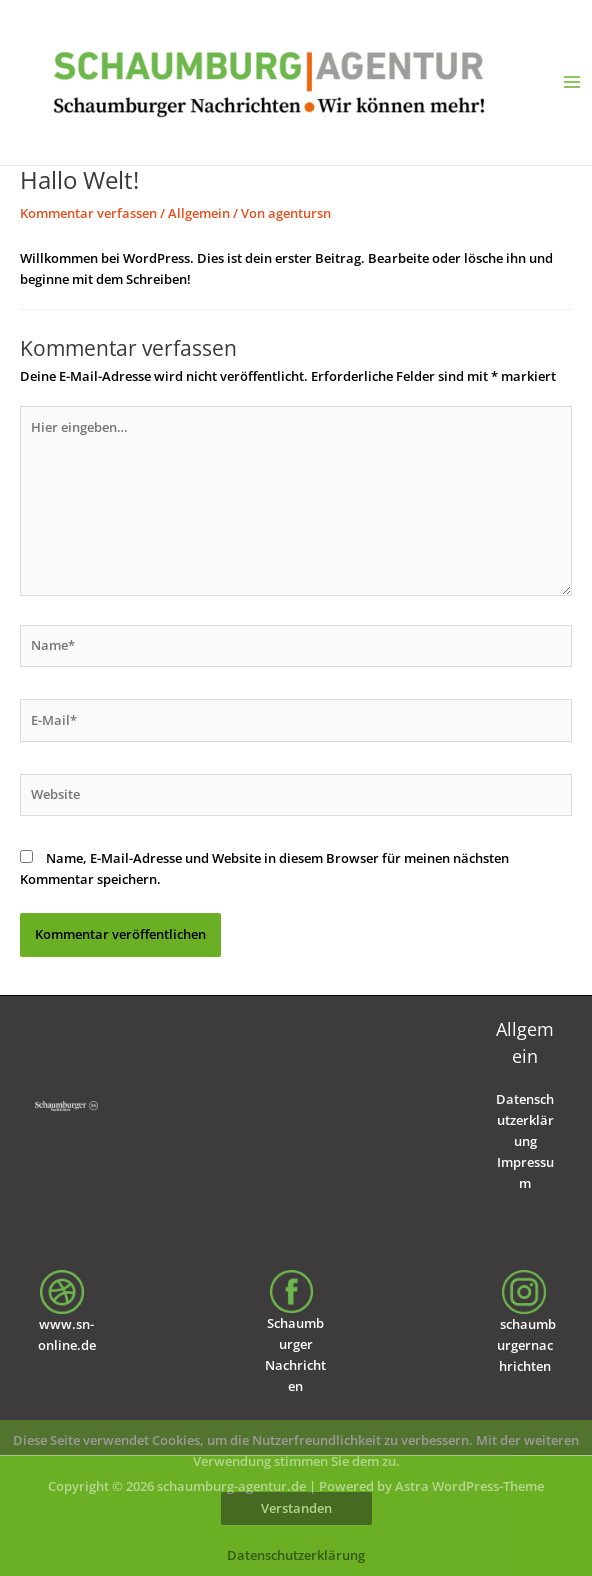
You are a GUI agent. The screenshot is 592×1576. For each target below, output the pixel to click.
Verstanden (296, 1508)
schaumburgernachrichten (526, 1345)
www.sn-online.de (67, 1318)
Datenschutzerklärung (525, 1120)
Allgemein (199, 213)
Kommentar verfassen (88, 213)
